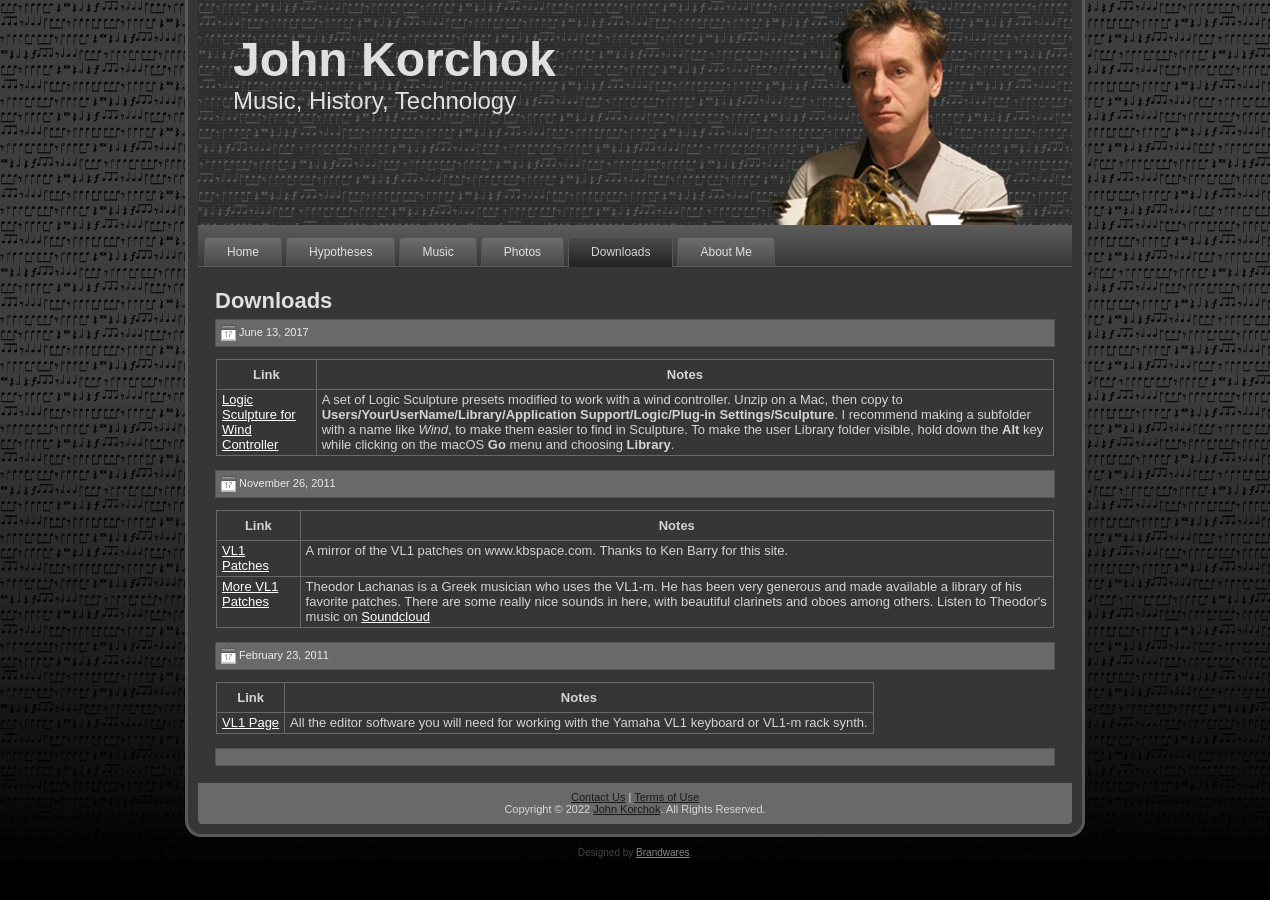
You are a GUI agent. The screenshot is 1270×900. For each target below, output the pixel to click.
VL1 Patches (245, 558)
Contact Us (598, 797)
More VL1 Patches (250, 594)
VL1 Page (250, 722)
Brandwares (662, 852)
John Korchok (394, 59)
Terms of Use (666, 797)
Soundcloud (395, 616)
